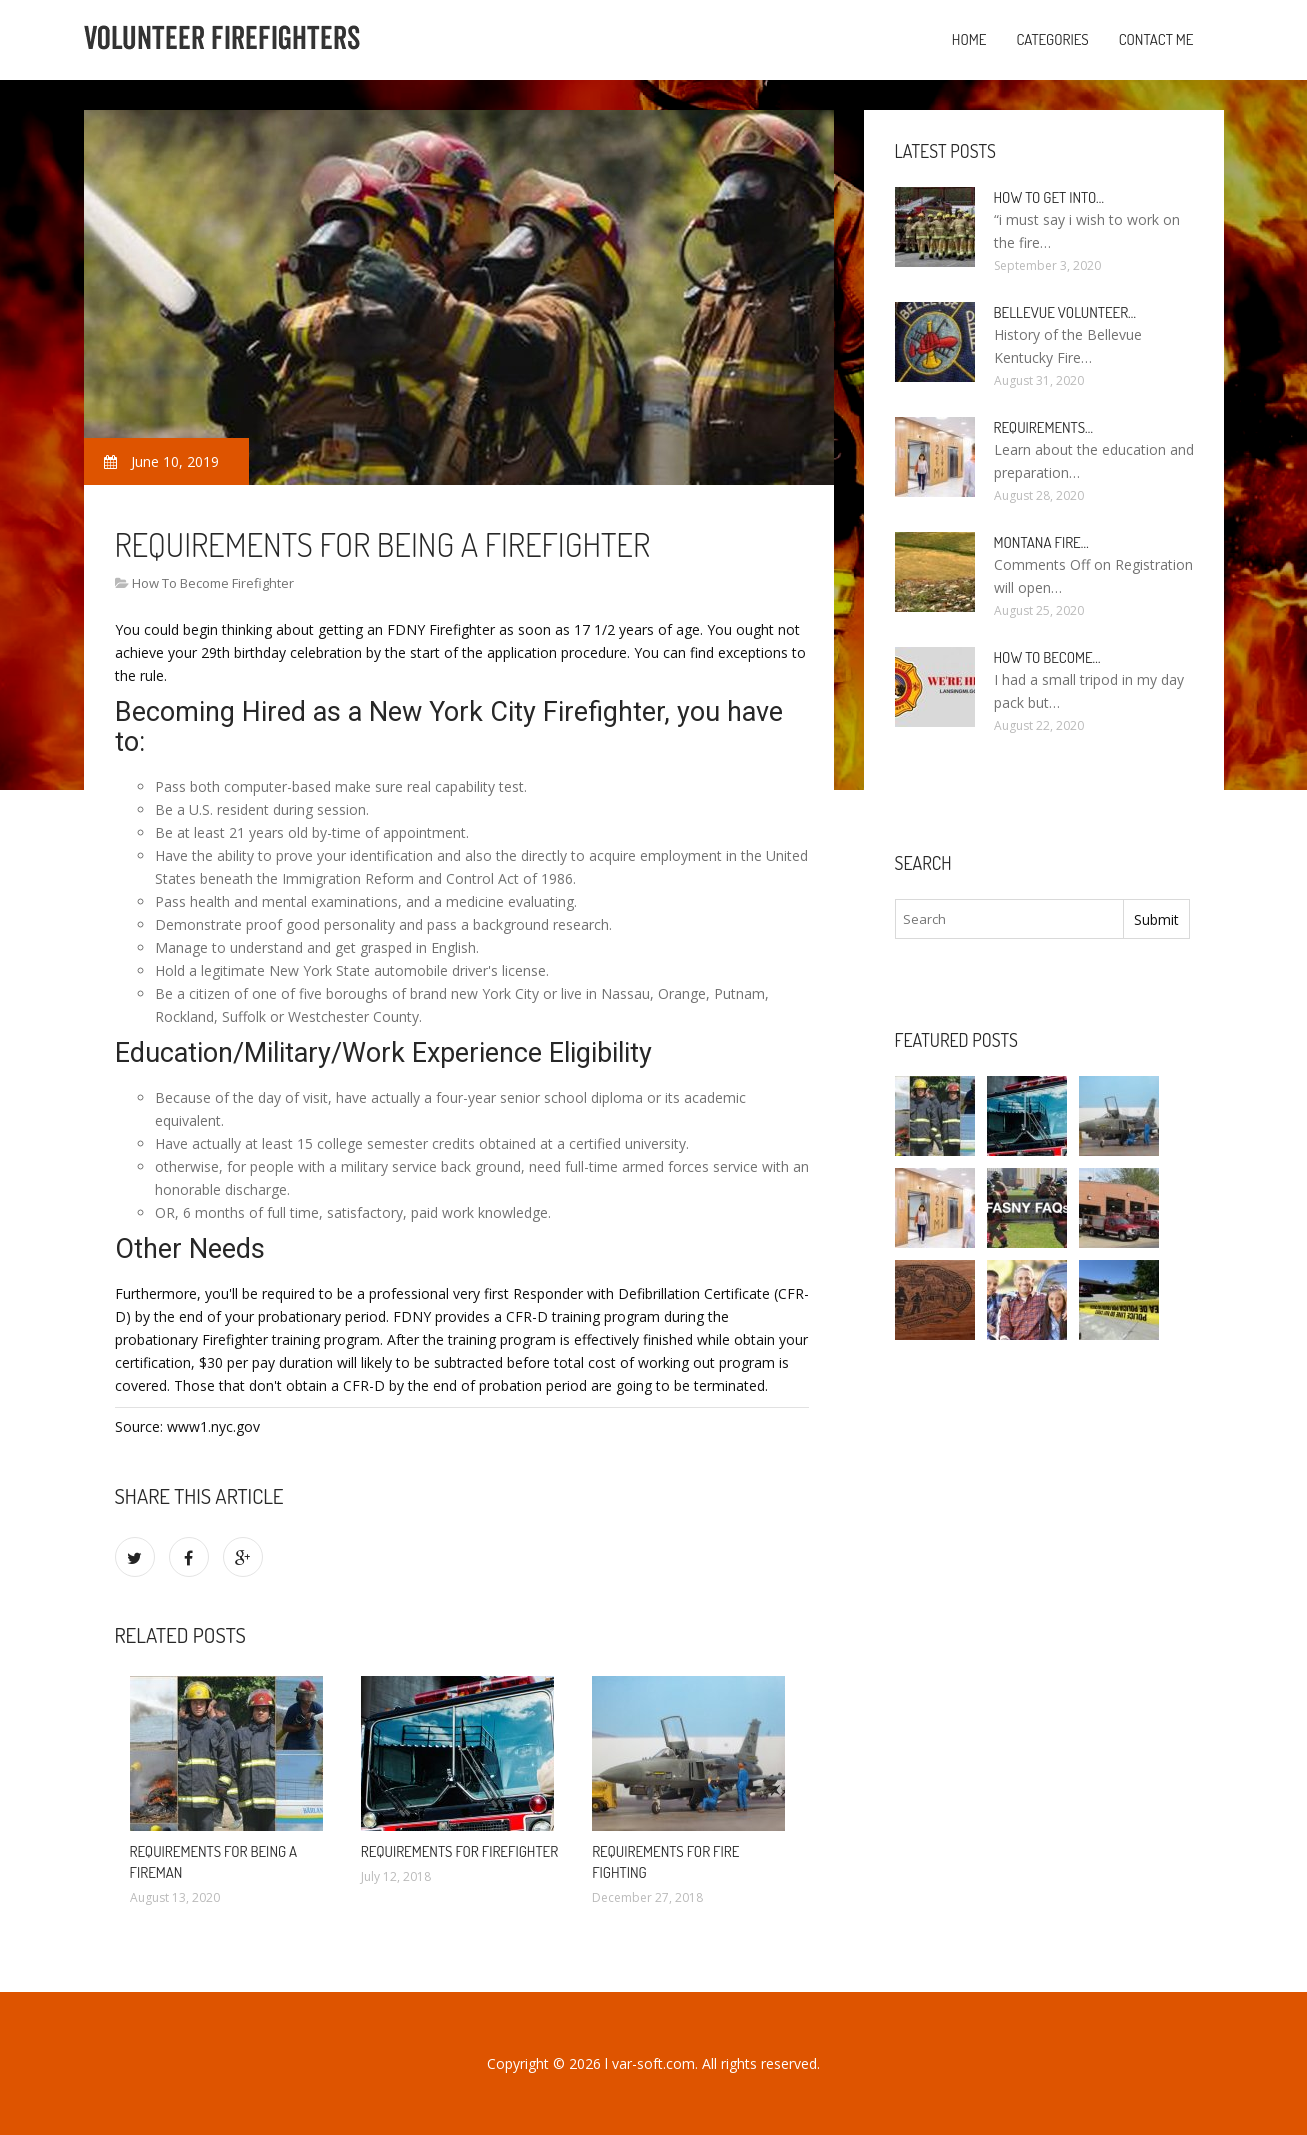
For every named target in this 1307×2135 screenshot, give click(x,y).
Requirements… (1044, 427)
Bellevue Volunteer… (1065, 312)
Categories (1052, 39)
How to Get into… (1049, 197)
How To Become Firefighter (213, 583)
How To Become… (1047, 657)
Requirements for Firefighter (459, 1851)
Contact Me (1156, 39)
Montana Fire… (1041, 542)
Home (969, 39)
